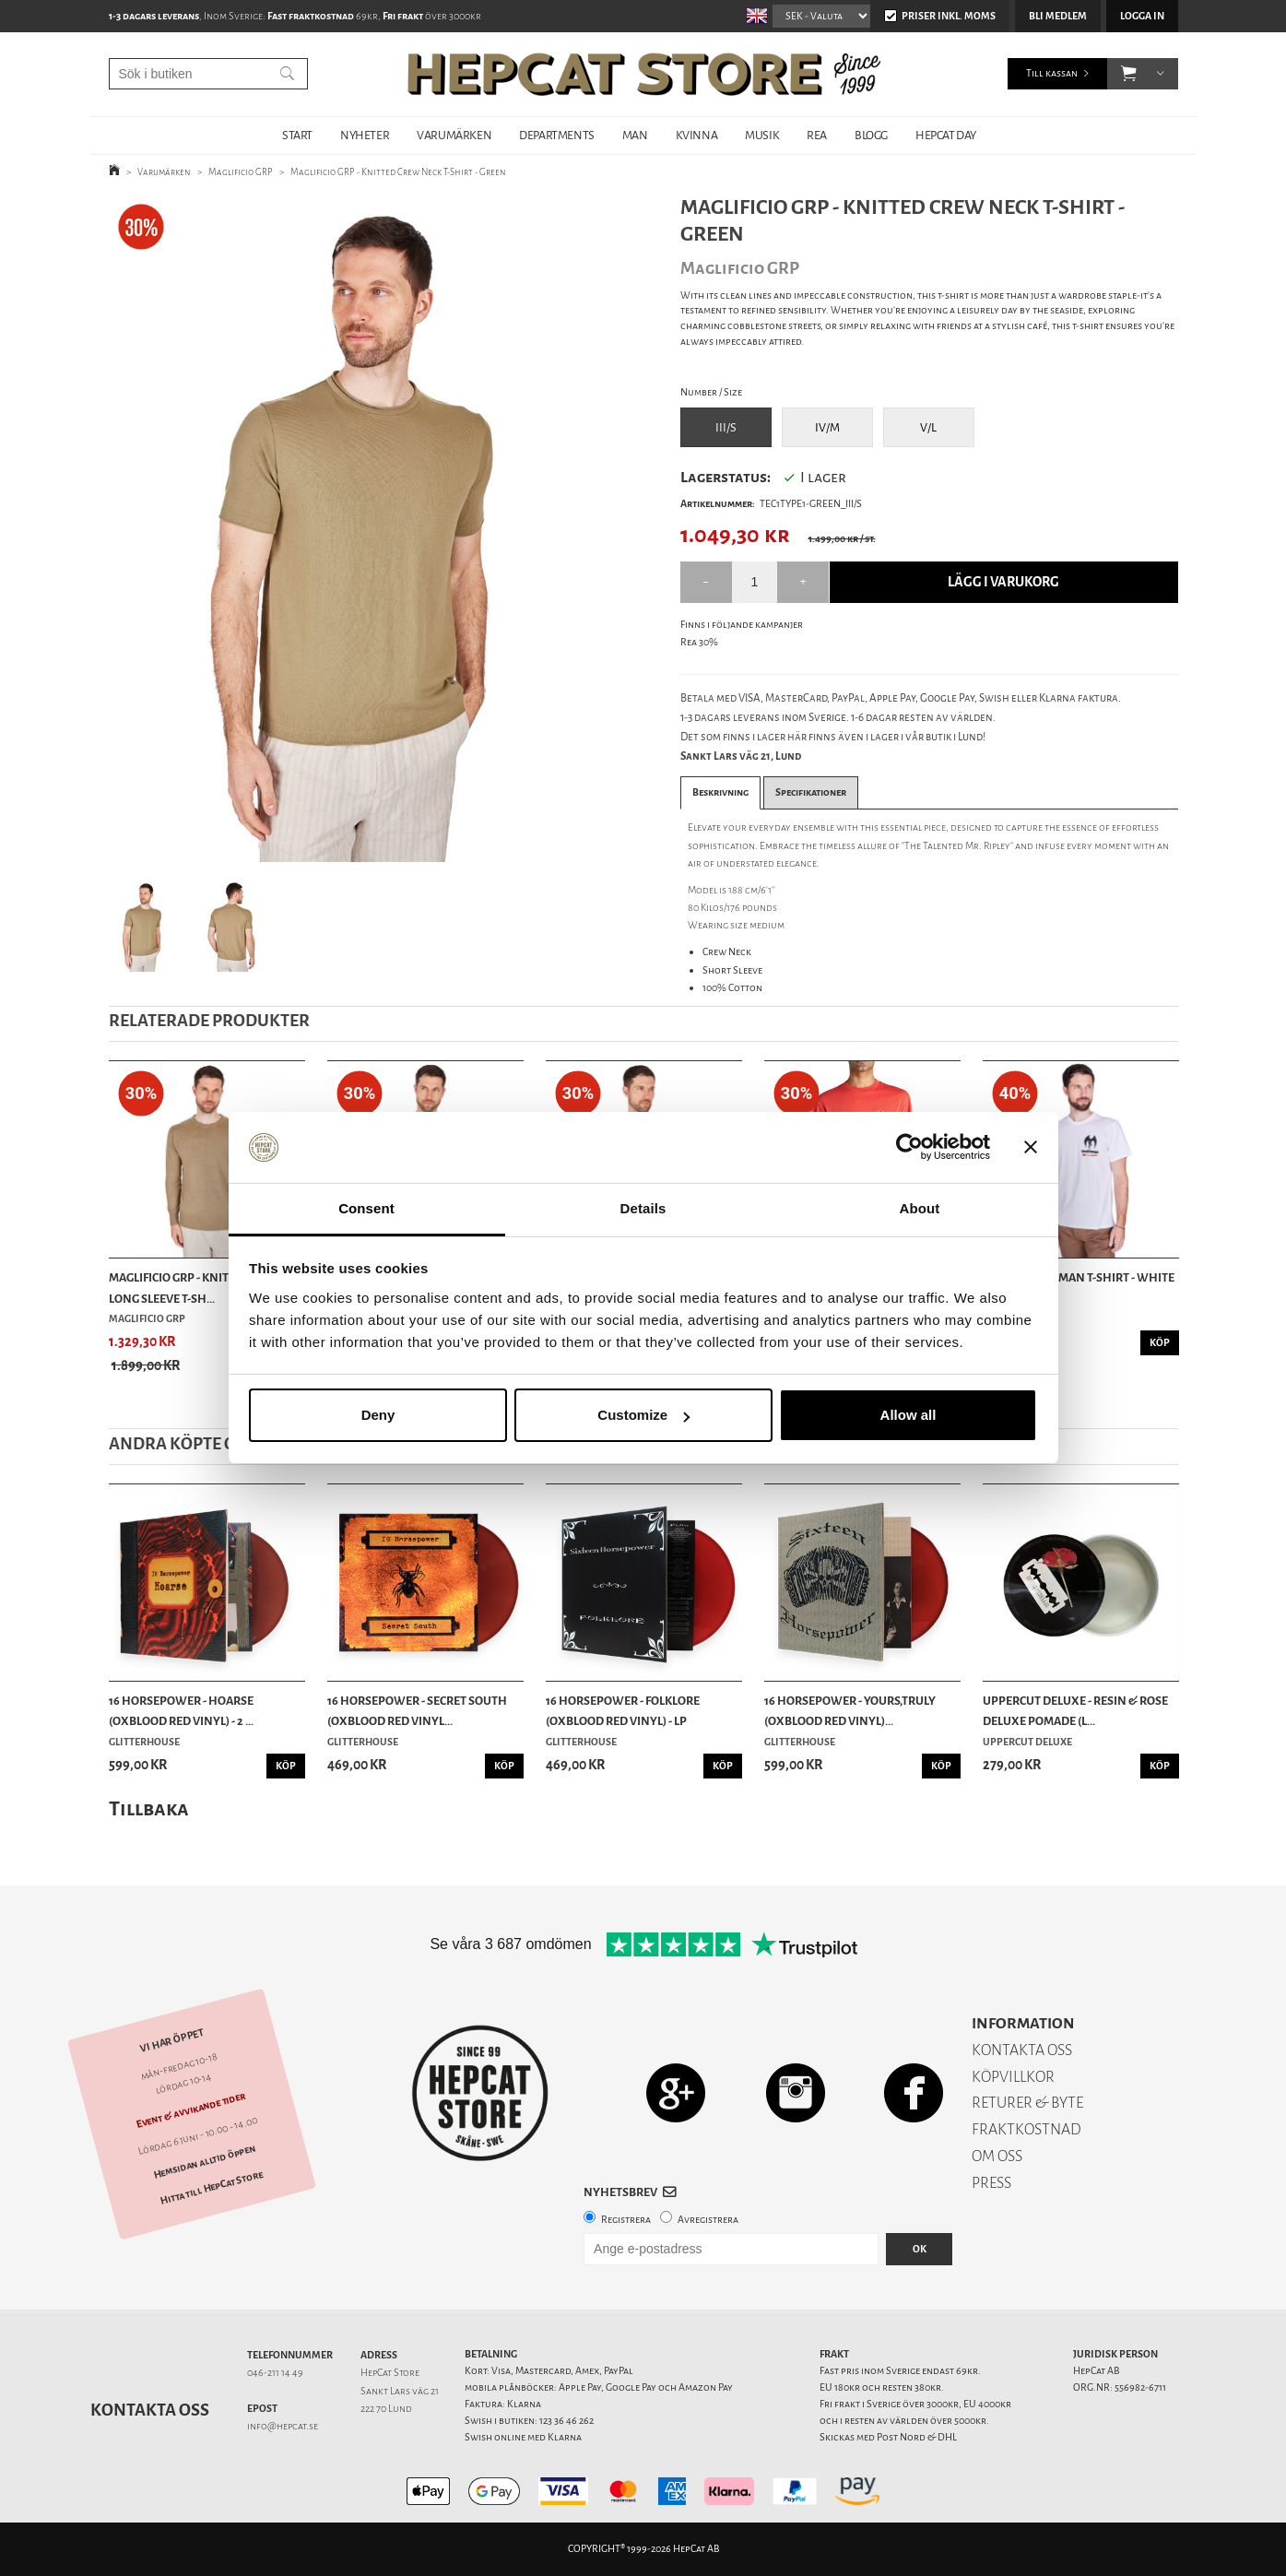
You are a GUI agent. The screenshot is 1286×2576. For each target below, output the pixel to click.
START (297, 135)
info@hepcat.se (282, 2426)
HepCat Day (945, 135)
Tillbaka (149, 1808)
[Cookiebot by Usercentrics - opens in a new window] (909, 1148)
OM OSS (997, 2156)
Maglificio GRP (240, 172)
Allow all (908, 1415)
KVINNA (697, 135)
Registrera (626, 2220)
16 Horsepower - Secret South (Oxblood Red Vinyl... (417, 1711)
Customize (643, 1415)
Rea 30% (699, 642)
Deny (378, 1415)
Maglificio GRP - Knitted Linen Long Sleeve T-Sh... (197, 1288)
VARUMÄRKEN (454, 135)
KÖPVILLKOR (1013, 2076)
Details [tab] (643, 1208)
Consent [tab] (366, 1208)
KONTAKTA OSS (1022, 2050)
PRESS (991, 2182)
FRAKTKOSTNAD (1026, 2129)
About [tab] (920, 1208)
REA (817, 135)
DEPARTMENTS (557, 135)
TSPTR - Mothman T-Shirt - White (1078, 1277)
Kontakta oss (149, 2410)
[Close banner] (1030, 1147)
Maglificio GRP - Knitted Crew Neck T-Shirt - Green (398, 172)
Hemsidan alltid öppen (203, 2162)
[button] (1129, 73)
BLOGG (871, 135)
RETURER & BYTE (1027, 2102)
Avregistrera (708, 2220)
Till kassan (1052, 73)
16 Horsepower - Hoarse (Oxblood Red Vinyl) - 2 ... (181, 1711)
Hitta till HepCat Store (211, 2188)
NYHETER (364, 135)
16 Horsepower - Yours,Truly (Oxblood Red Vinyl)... (850, 1711)
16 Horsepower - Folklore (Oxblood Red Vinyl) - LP (623, 1711)
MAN (635, 135)
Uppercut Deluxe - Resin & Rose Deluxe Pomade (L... (1075, 1711)
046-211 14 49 (275, 2373)
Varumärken (164, 172)
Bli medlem (1058, 16)
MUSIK (762, 135)
